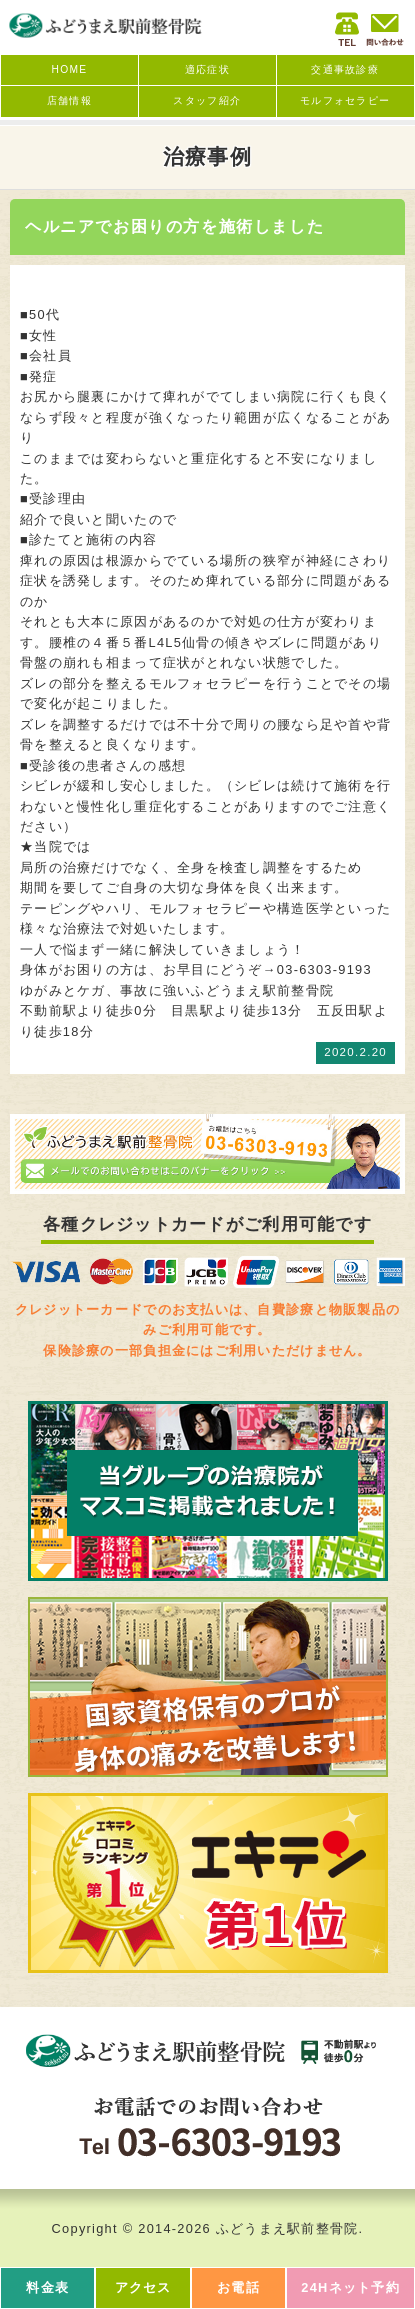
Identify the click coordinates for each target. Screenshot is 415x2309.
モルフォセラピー (345, 100)
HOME (70, 69)
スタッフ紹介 (207, 100)
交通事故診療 (345, 69)
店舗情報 (69, 100)
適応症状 (207, 69)
